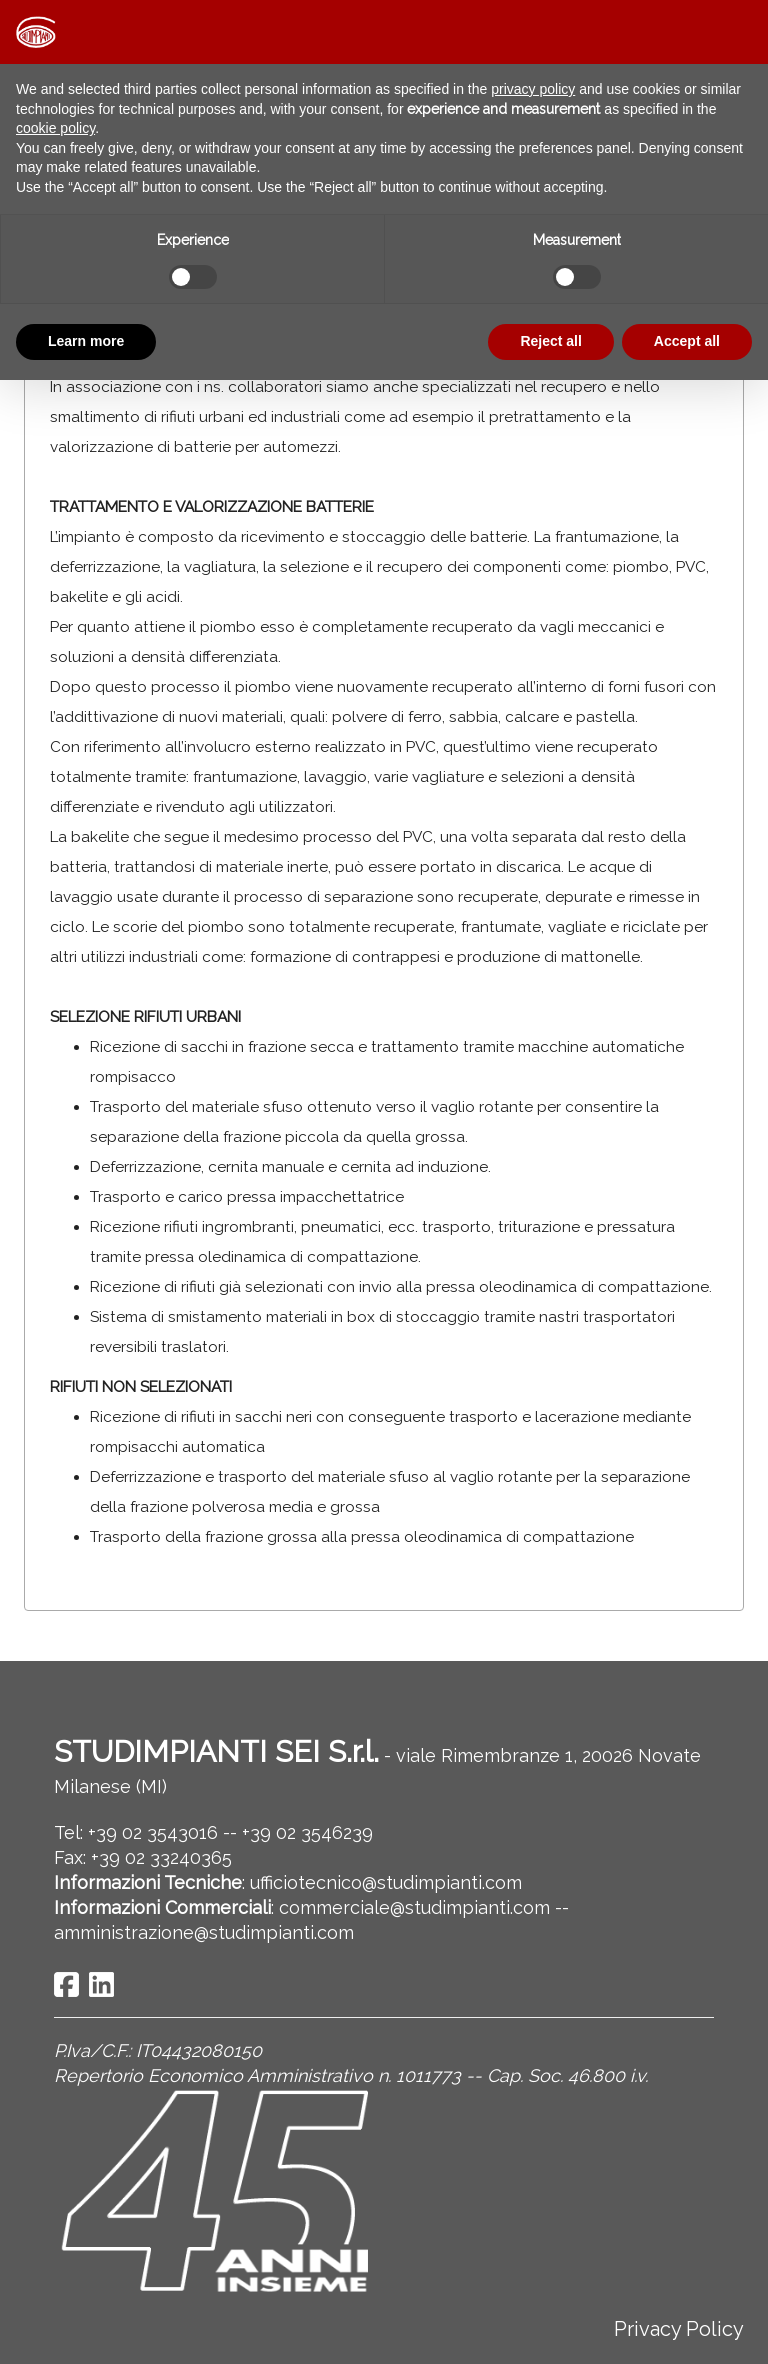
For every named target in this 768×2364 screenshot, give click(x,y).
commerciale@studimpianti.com (414, 1907)
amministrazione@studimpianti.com (204, 1932)
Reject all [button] (550, 341)
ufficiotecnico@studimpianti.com (386, 1882)
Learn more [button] (86, 341)
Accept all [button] (687, 341)
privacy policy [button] (533, 89)
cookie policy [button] (55, 128)
